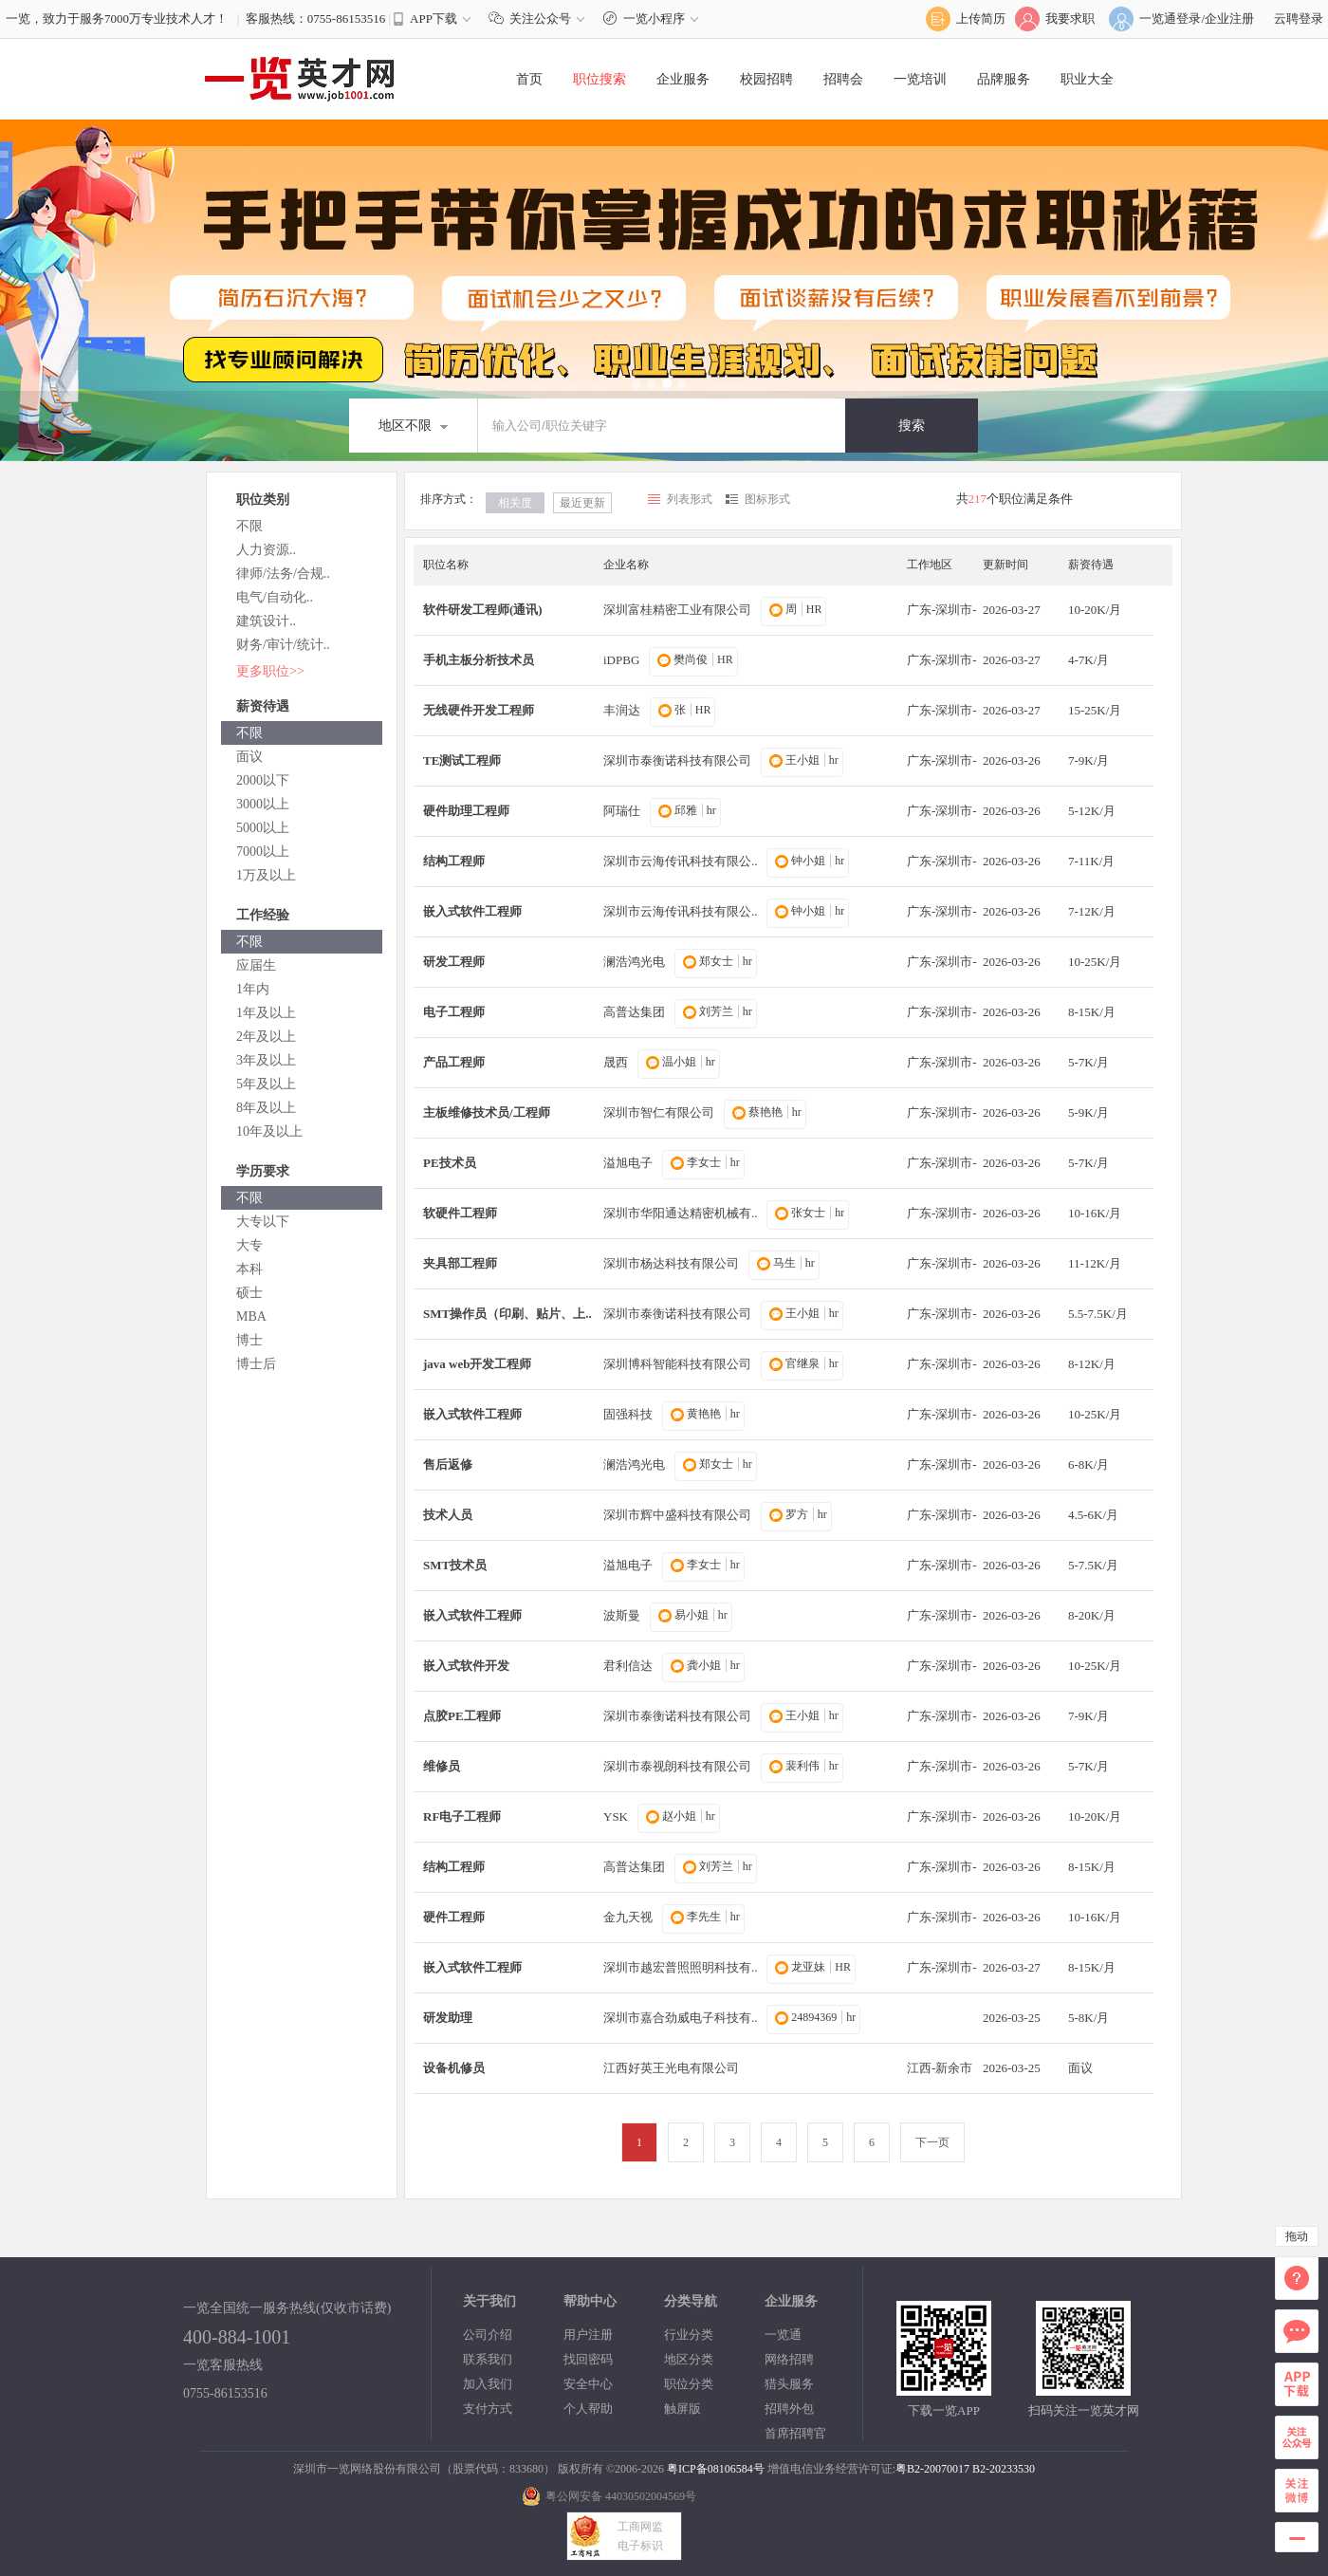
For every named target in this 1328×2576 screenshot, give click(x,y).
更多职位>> (270, 671)
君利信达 (628, 1666)
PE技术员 (449, 1163)
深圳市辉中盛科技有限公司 (677, 1515)
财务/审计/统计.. (283, 645)
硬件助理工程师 (466, 811)
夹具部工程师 (460, 1263)
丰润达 (621, 710)
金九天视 (628, 1917)
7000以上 (262, 851)
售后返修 (447, 1464)
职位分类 (688, 2384)
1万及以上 (266, 875)
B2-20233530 (1003, 2468)
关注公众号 (541, 18)
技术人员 (447, 1515)
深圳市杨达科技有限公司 (671, 1263)
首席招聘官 (795, 2433)
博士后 (256, 1364)
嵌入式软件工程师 (472, 911)
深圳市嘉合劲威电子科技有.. (680, 2018)
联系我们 (487, 2359)
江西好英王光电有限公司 (671, 2068)
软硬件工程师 (460, 1213)
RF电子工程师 (462, 1816)
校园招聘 (766, 79)
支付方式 (487, 2408)
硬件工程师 (454, 1917)
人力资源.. (266, 550)
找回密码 (588, 2359)
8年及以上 (266, 1108)
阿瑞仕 (621, 811)
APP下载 (433, 18)
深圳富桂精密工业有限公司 (677, 609)
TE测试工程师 (462, 760)
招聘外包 (789, 2408)
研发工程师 (454, 961)
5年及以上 (266, 1084)
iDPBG (621, 660)
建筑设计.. (266, 621)
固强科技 (628, 1414)
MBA (251, 1316)
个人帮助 (588, 2408)
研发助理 (447, 2018)
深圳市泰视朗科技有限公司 (677, 1766)
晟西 (615, 1062)
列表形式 (689, 499)
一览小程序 (653, 18)
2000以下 (262, 780)
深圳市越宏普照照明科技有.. (680, 1967)
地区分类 (688, 2359)
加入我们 (487, 2384)
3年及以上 (266, 1060)
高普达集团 (634, 1012)
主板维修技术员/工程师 (486, 1112)
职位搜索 (599, 79)
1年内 (252, 989)
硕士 (249, 1293)
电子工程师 (454, 1012)
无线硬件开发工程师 (478, 710)
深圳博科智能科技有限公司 (677, 1364)
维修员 (441, 1766)
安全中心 (588, 2384)
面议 (249, 757)
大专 (249, 1245)
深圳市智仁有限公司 (658, 1112)
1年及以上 (266, 1013)
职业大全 (1087, 79)
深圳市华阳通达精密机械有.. (680, 1213)
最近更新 (582, 503)
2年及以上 (266, 1036)
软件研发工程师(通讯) (483, 609)
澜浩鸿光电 (634, 961)
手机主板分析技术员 (478, 660)
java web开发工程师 (477, 1364)
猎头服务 (789, 2384)
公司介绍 (487, 2334)
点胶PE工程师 (462, 1716)
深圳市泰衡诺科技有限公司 (677, 760)
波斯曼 (621, 1615)
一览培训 (920, 79)
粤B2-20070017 (932, 2468)
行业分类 (688, 2334)
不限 (249, 526)
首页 (529, 79)
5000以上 (262, 828)
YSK (615, 1816)
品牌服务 (1003, 79)
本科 (249, 1269)
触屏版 (682, 2408)
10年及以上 (269, 1131)
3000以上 (262, 804)
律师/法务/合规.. (283, 573)
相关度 (515, 503)
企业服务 (683, 79)
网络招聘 (789, 2359)
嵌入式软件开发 (466, 1666)
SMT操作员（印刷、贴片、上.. (507, 1314)
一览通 (783, 2334)
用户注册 (588, 2334)
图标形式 (767, 499)
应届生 (256, 965)
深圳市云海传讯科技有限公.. (680, 861)
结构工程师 (454, 861)
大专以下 (262, 1221)
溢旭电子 (628, 1163)
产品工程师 (454, 1062)
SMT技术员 (455, 1565)
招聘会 (843, 79)
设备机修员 (454, 2068)
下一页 (932, 2142)
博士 (249, 1340)
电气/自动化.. (274, 597)
